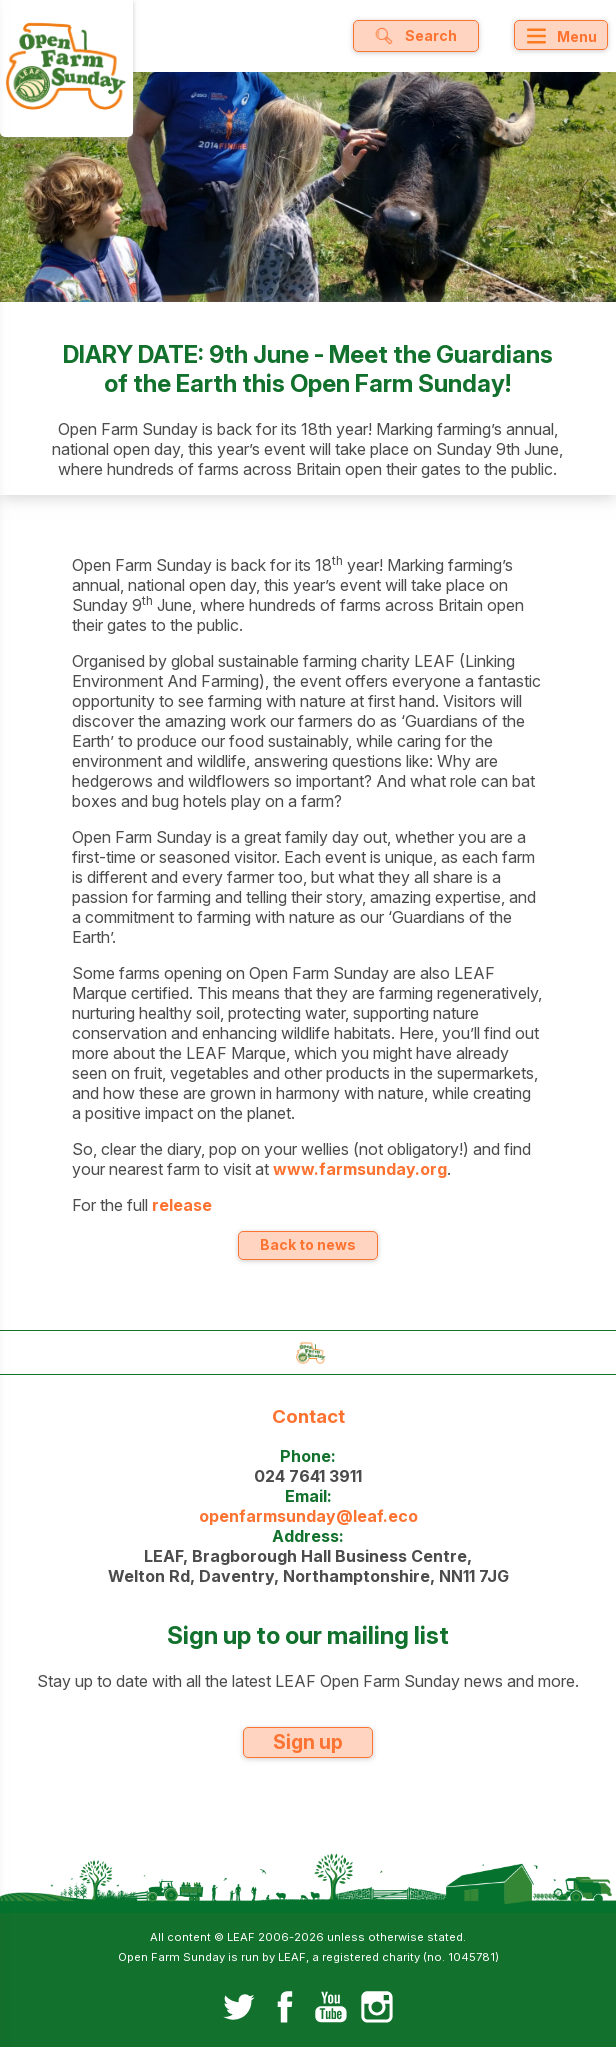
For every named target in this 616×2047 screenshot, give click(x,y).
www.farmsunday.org (360, 1169)
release (182, 1205)
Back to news (308, 1244)
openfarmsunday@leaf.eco (308, 1516)
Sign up (308, 1742)
